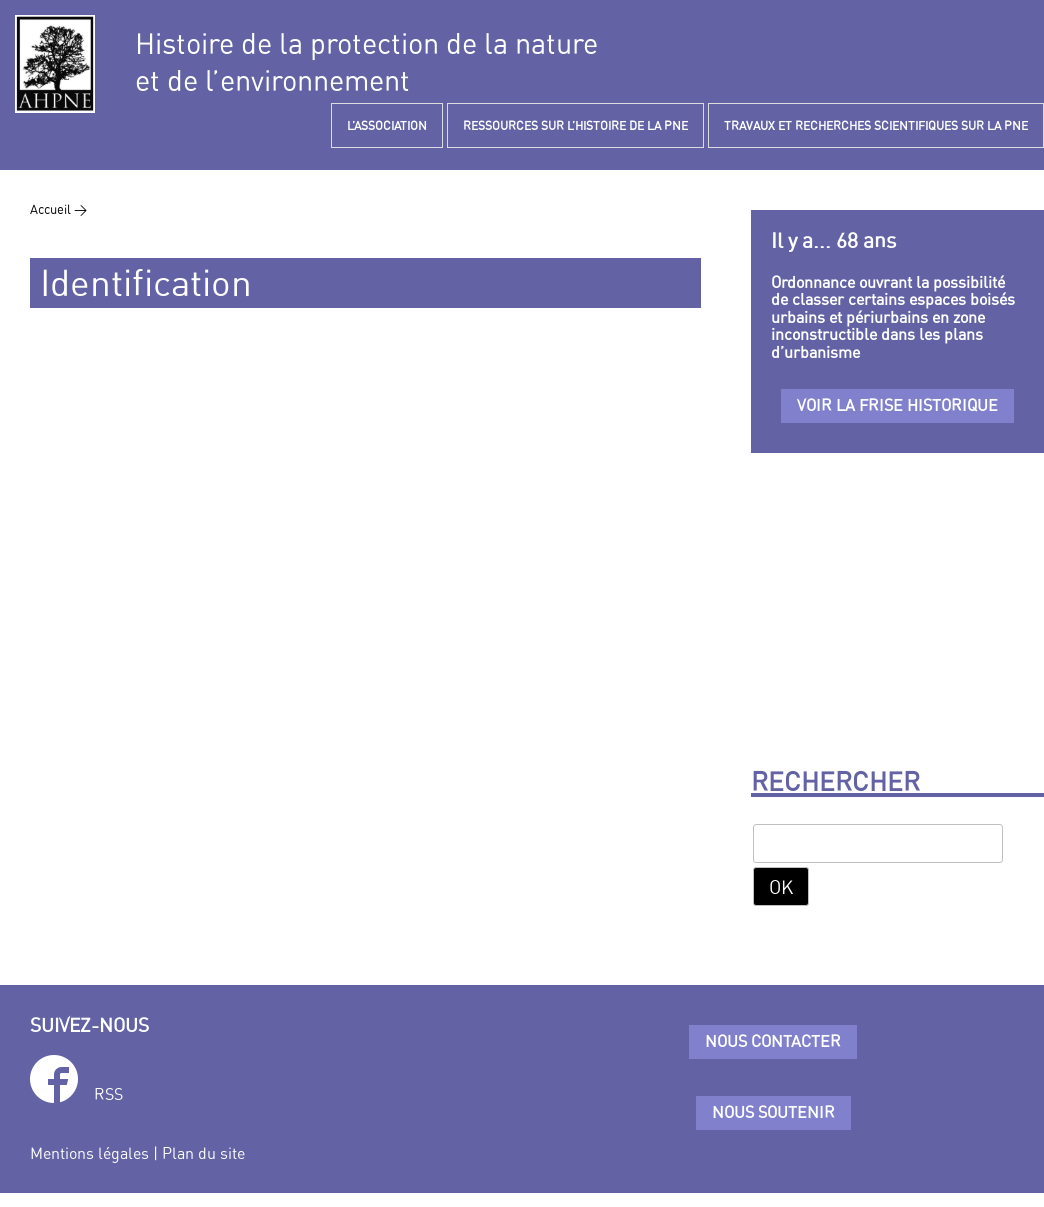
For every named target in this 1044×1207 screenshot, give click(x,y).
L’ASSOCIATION (387, 125)
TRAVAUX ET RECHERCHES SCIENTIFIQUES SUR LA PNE (876, 125)
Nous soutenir (773, 1112)
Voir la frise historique (897, 405)
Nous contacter (773, 1041)
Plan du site (203, 1153)
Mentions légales (89, 1153)
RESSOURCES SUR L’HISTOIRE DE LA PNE (575, 125)
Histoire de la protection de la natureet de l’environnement (366, 62)
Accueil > (58, 209)
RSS (108, 1094)
